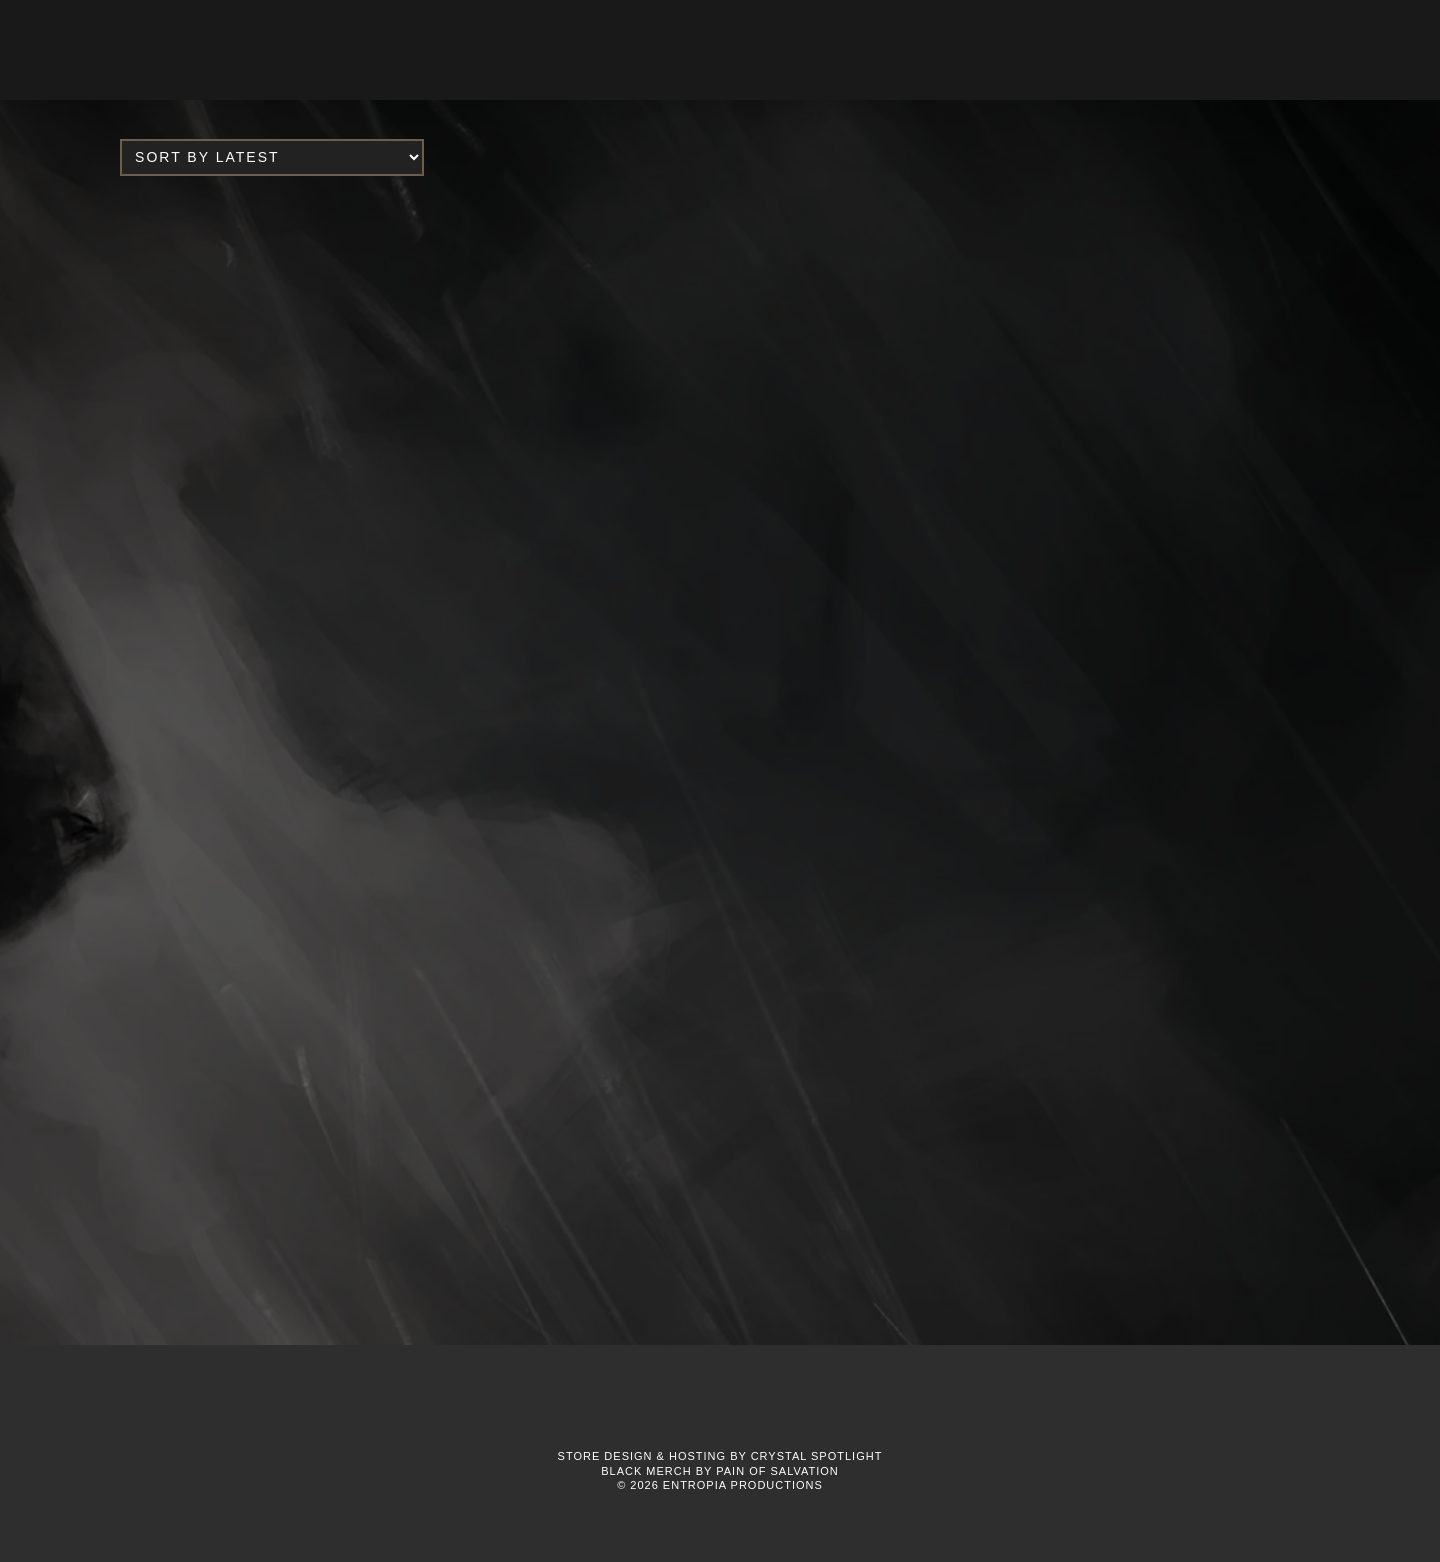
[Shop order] (272, 157)
